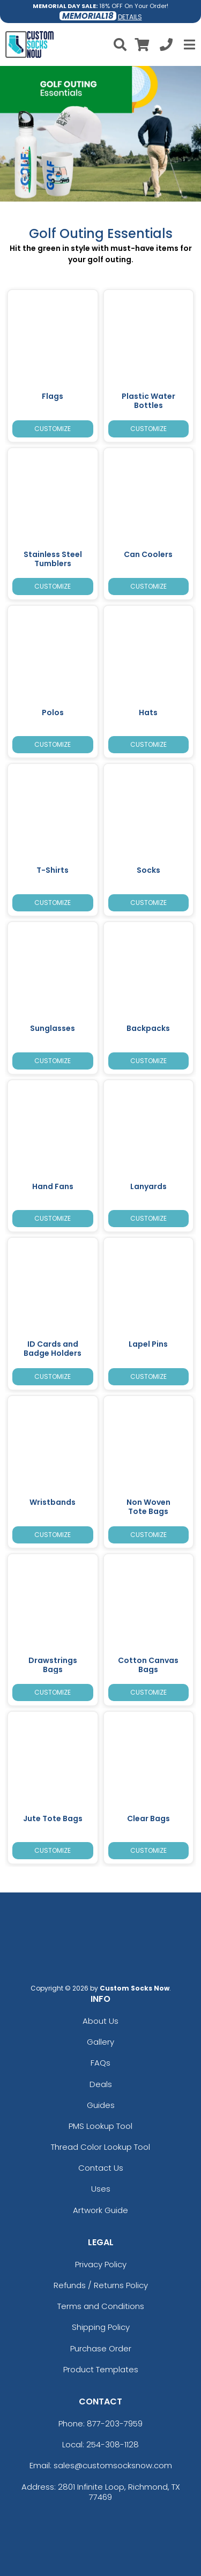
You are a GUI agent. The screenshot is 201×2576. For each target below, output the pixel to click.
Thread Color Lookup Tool (100, 2146)
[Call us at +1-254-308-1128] (166, 46)
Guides (101, 2105)
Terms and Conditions (100, 2306)
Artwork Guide (100, 2210)
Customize (52, 428)
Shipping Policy (101, 2327)
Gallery (100, 2041)
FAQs (100, 2062)
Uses (100, 2188)
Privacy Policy (100, 2264)
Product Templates (100, 2369)
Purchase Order (100, 2348)
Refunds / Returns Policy (101, 2285)
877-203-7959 (115, 2423)
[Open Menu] (188, 44)
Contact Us (100, 2167)
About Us (100, 2020)
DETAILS (130, 16)
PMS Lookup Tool (100, 2126)
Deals (101, 2084)
